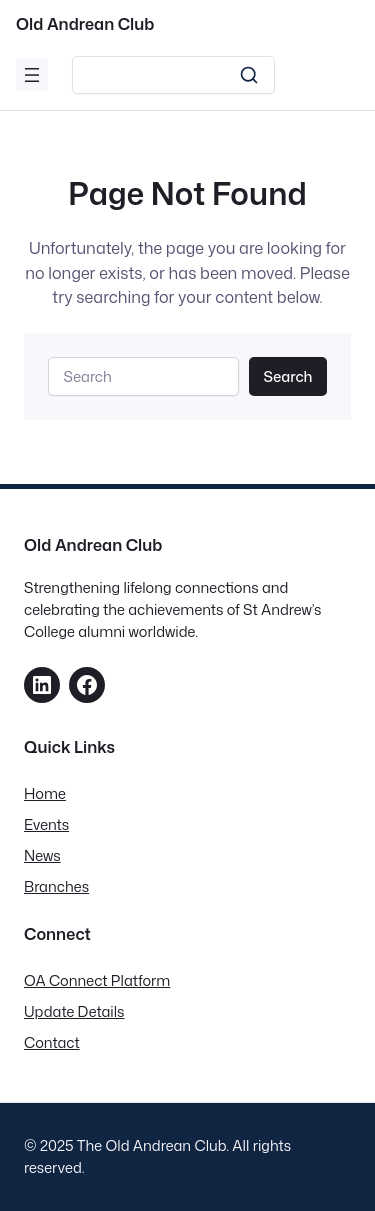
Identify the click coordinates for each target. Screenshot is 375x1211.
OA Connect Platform (97, 980)
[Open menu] (32, 75)
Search (287, 376)
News (42, 855)
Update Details (74, 1011)
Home (45, 793)
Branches (56, 886)
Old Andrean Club (85, 23)
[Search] (173, 75)
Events (46, 824)
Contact (52, 1042)
